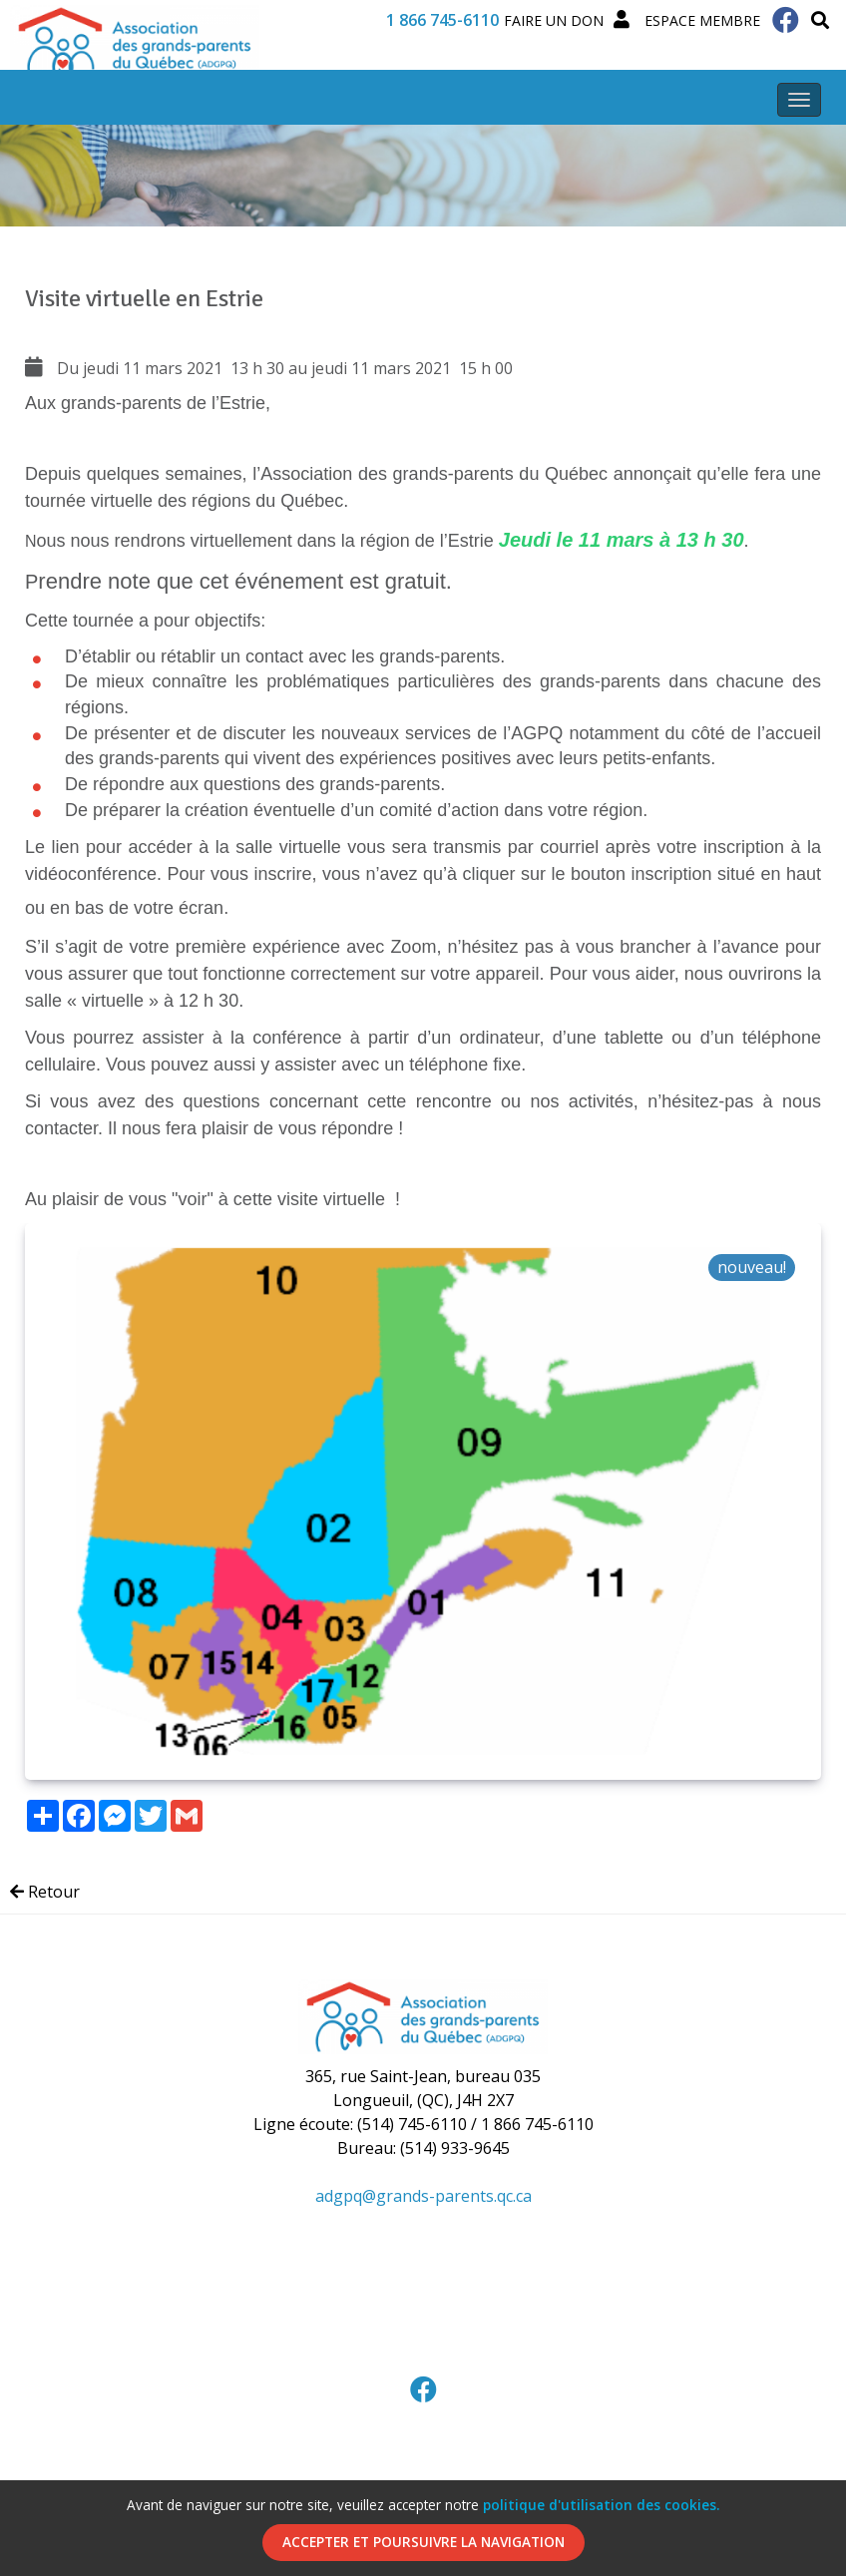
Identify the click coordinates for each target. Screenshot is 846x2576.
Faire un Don (554, 20)
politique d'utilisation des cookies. (601, 2504)
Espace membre (687, 20)
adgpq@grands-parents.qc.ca (423, 2196)
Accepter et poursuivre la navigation (423, 2541)
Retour (45, 1892)
